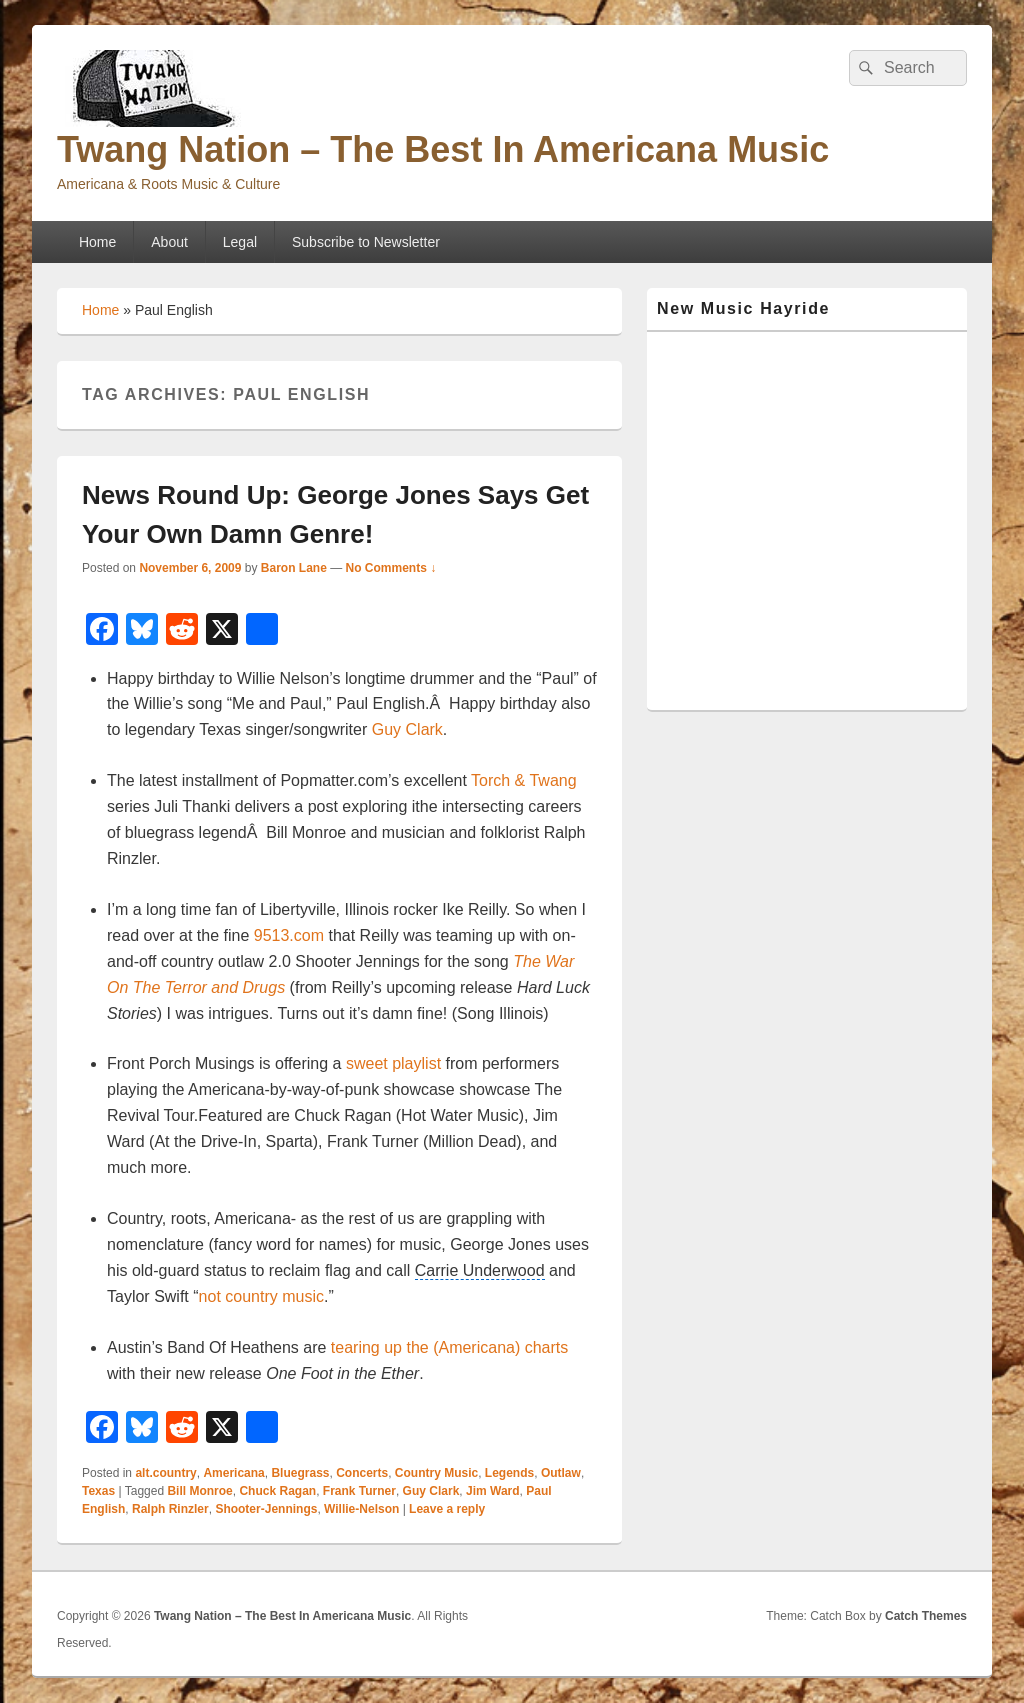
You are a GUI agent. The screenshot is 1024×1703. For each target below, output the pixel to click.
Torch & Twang (524, 780)
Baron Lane (294, 568)
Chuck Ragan (277, 1491)
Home (97, 242)
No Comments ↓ (391, 568)
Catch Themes (926, 1616)
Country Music (436, 1473)
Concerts (362, 1473)
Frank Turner (359, 1491)
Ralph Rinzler (170, 1509)
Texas (98, 1491)
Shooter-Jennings (266, 1509)
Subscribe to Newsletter (366, 242)
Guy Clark (407, 729)
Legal (240, 242)
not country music (261, 1296)
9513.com (289, 935)
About (169, 242)
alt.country (165, 1473)
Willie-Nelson (361, 1509)
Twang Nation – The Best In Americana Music (443, 149)
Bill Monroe (199, 1491)
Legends (509, 1473)
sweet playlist (393, 1063)
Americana (233, 1473)
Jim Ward (493, 1491)
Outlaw (561, 1473)
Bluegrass (300, 1473)
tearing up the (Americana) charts (449, 1347)
